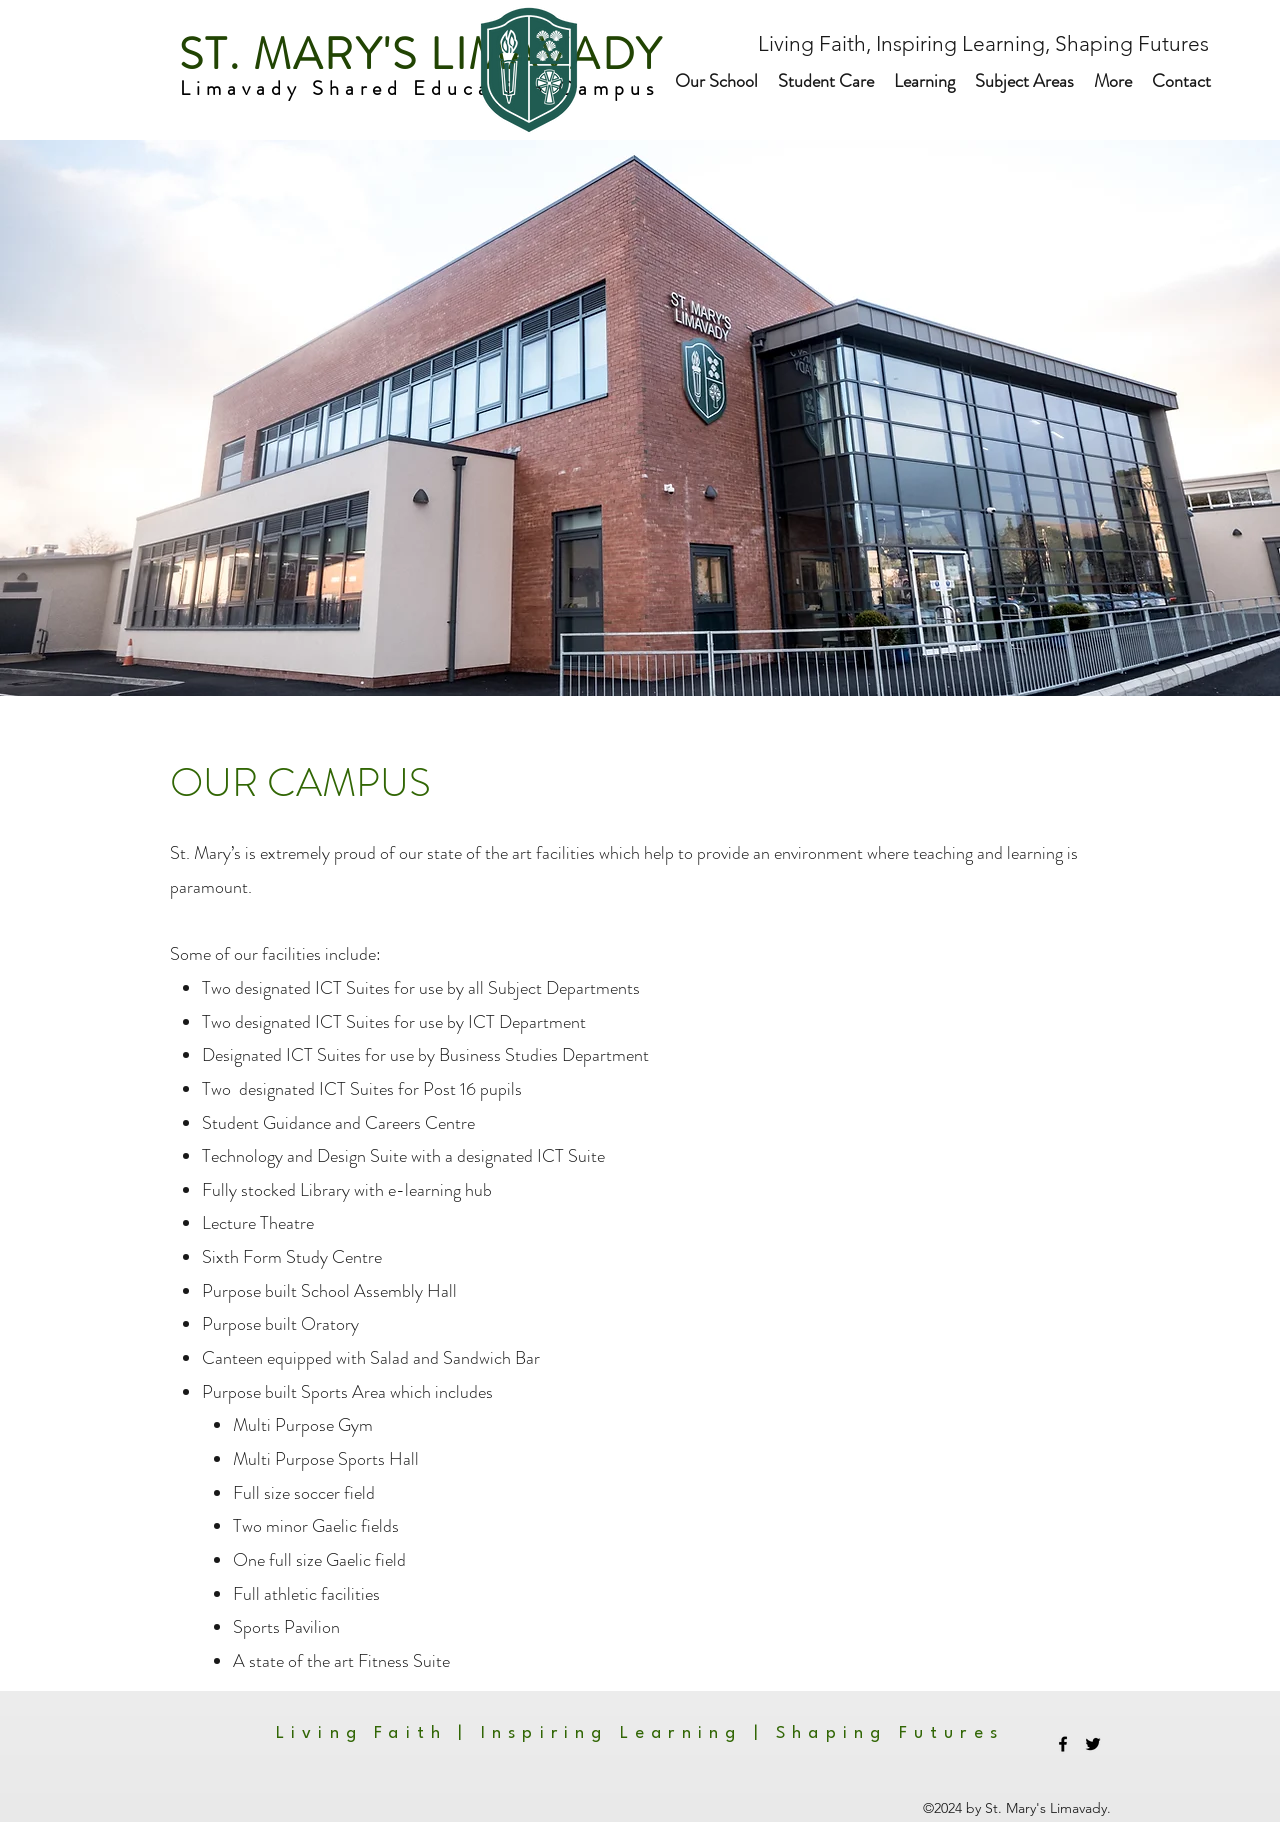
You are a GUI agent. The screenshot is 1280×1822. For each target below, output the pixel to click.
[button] (716, 81)
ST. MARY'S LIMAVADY (415, 54)
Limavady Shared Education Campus (424, 88)
